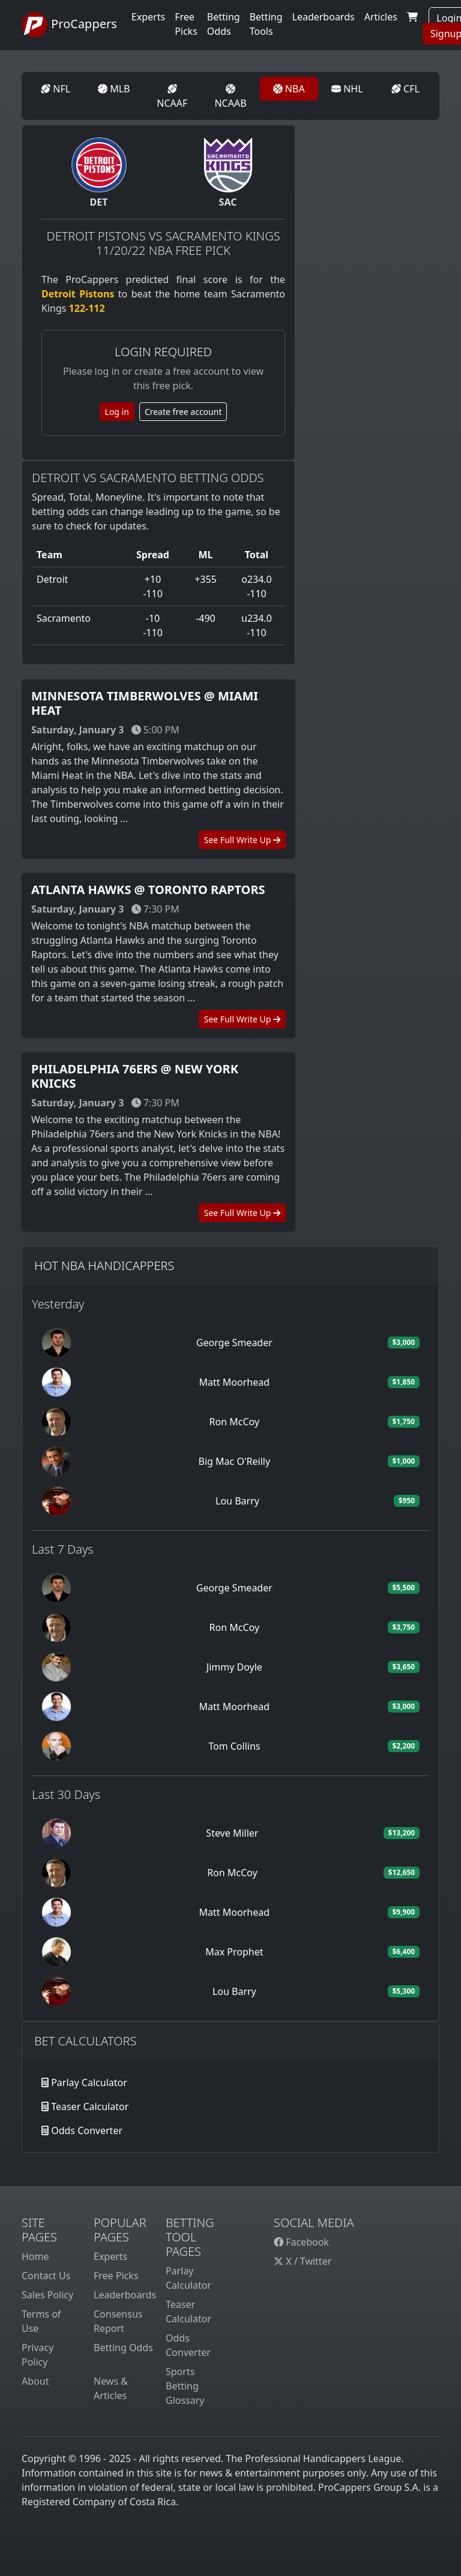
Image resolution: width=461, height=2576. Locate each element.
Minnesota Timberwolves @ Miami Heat (144, 703)
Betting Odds (123, 2347)
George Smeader (234, 1342)
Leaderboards (323, 16)
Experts (148, 16)
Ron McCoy (234, 1421)
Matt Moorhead (234, 1382)
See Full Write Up (242, 839)
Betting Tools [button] (266, 24)
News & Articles (111, 2388)
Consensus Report (118, 2321)
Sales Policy (47, 2294)
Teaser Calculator (89, 2106)
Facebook (301, 2242)
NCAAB (230, 97)
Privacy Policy (37, 2355)
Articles (380, 16)
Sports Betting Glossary (185, 2386)
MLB (114, 88)
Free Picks (116, 2275)
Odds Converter (86, 2130)
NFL (55, 88)
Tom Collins (234, 1746)
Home (35, 2256)
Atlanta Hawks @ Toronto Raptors (148, 889)
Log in (117, 411)
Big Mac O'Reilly (234, 1461)
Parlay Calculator (89, 2082)
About (35, 2381)
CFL (405, 88)
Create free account (183, 411)
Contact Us (46, 2275)
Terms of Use (41, 2321)
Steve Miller (232, 1833)
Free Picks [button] (186, 24)
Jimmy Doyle (234, 1667)
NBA (289, 88)
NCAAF (172, 97)
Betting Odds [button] (223, 24)
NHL (347, 88)
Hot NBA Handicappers (104, 1265)
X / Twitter (302, 2261)
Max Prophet (234, 1951)
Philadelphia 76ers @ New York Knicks (134, 1076)
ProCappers (69, 25)
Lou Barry (237, 1500)
